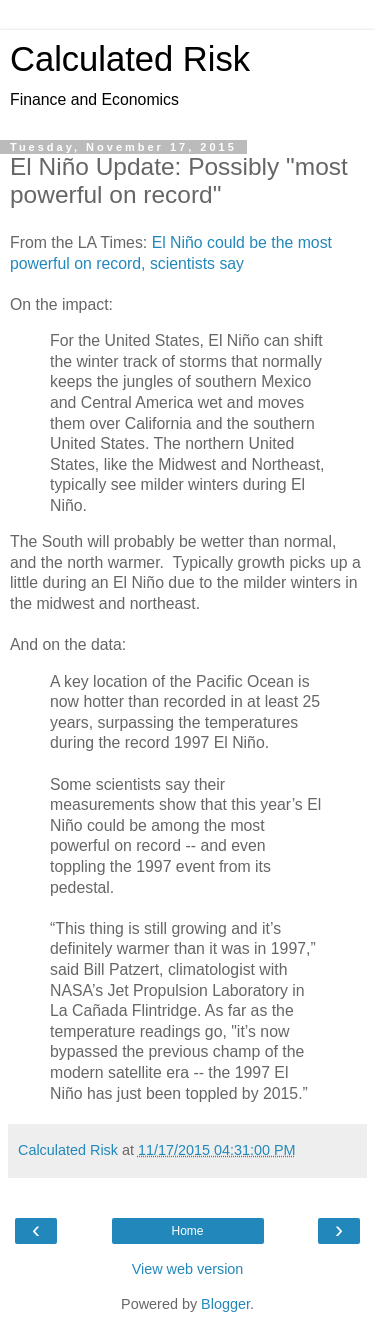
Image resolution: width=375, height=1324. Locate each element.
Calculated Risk (130, 59)
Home (187, 1231)
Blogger (225, 1304)
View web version (188, 1269)
